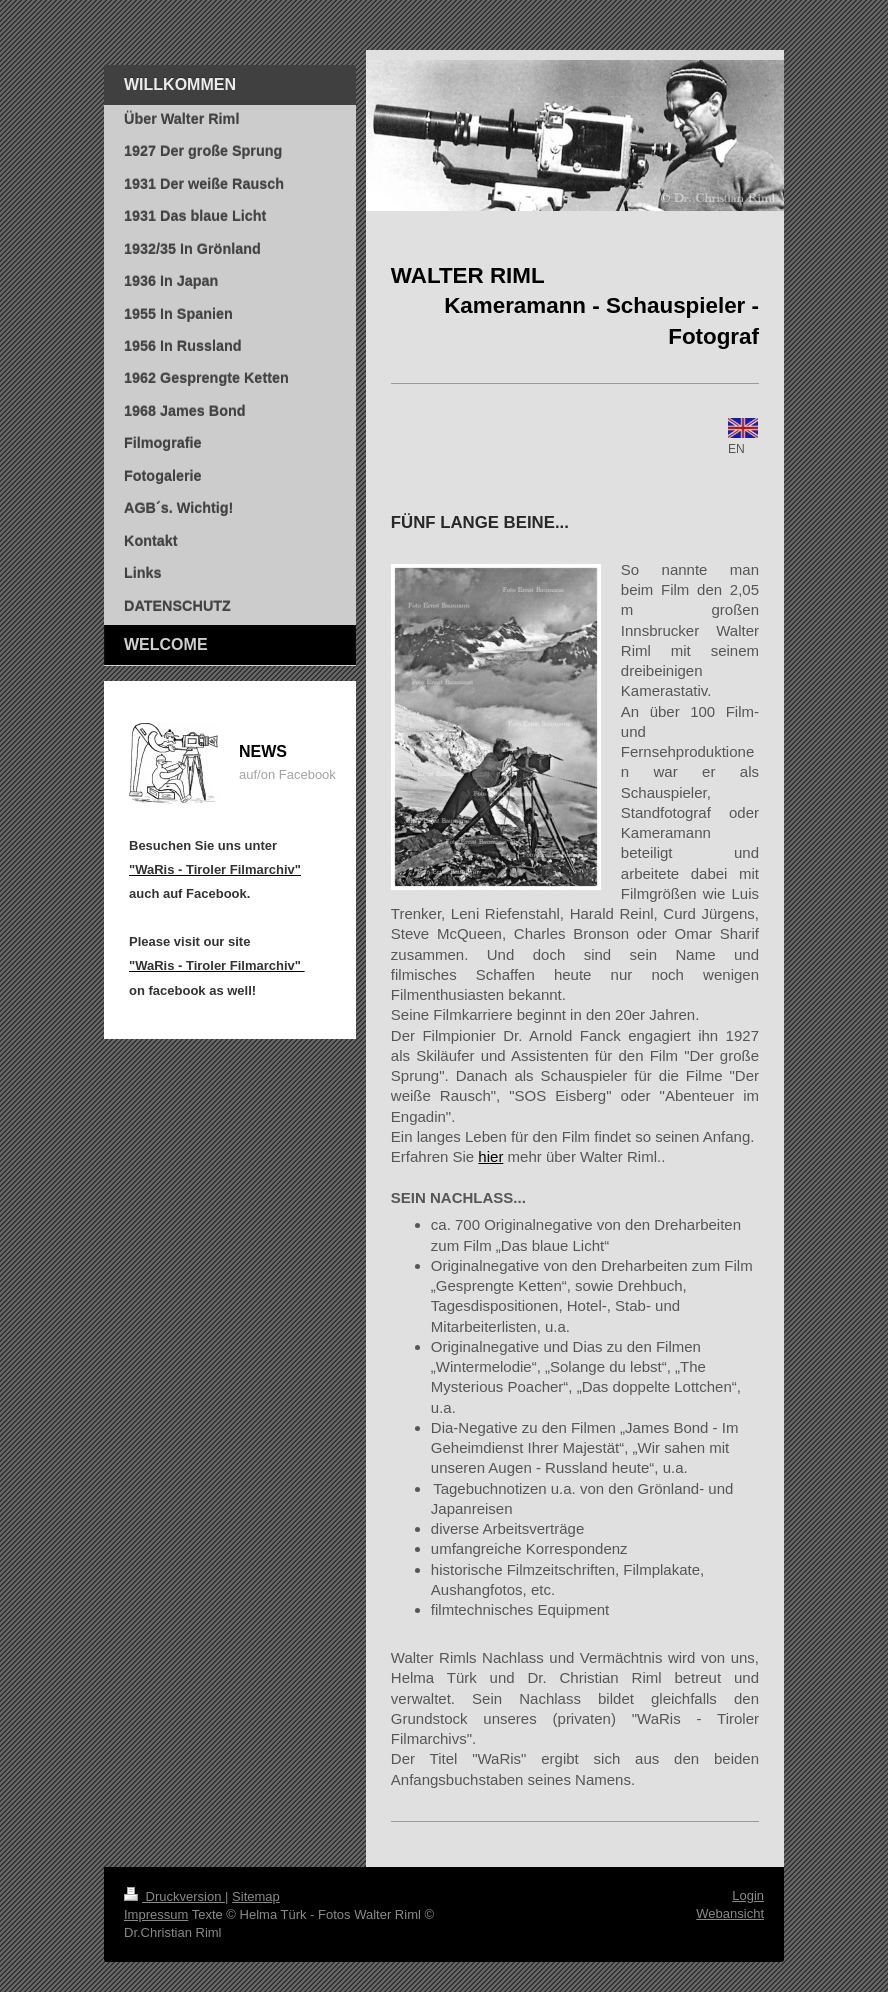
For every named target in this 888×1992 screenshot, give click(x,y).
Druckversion (174, 1896)
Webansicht (730, 1913)
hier (490, 1156)
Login (748, 1895)
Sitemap (256, 1896)
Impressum (156, 1914)
